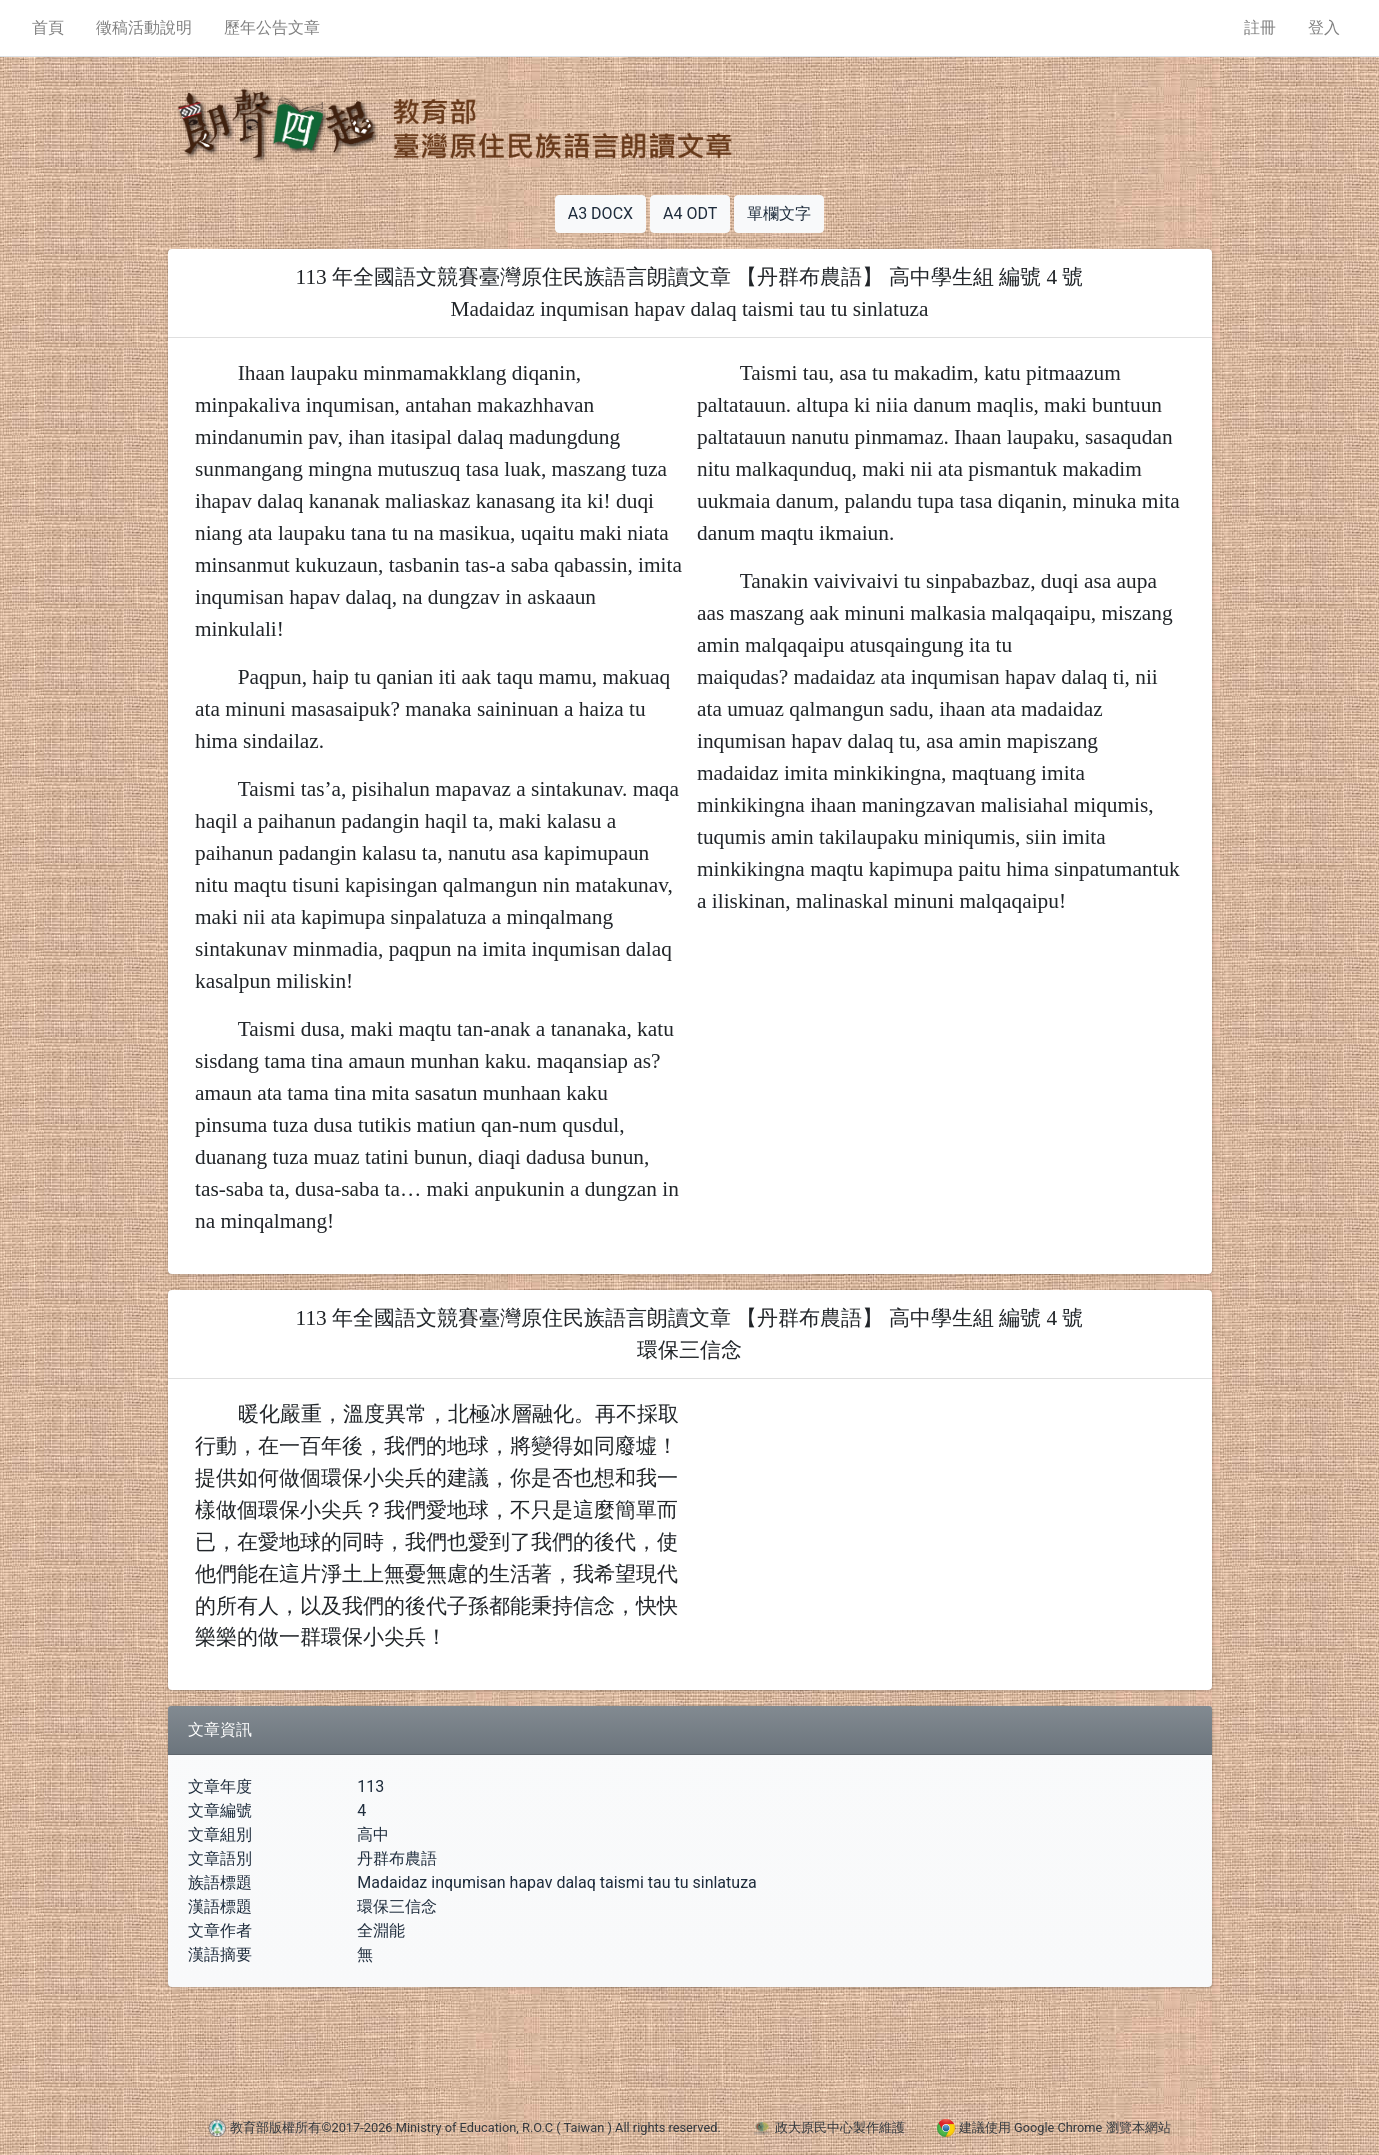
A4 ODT (690, 213)
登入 (1324, 27)
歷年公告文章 (272, 27)
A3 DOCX (600, 213)
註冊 (1260, 27)
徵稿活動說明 (144, 27)
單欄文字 (779, 213)
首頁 (48, 27)
